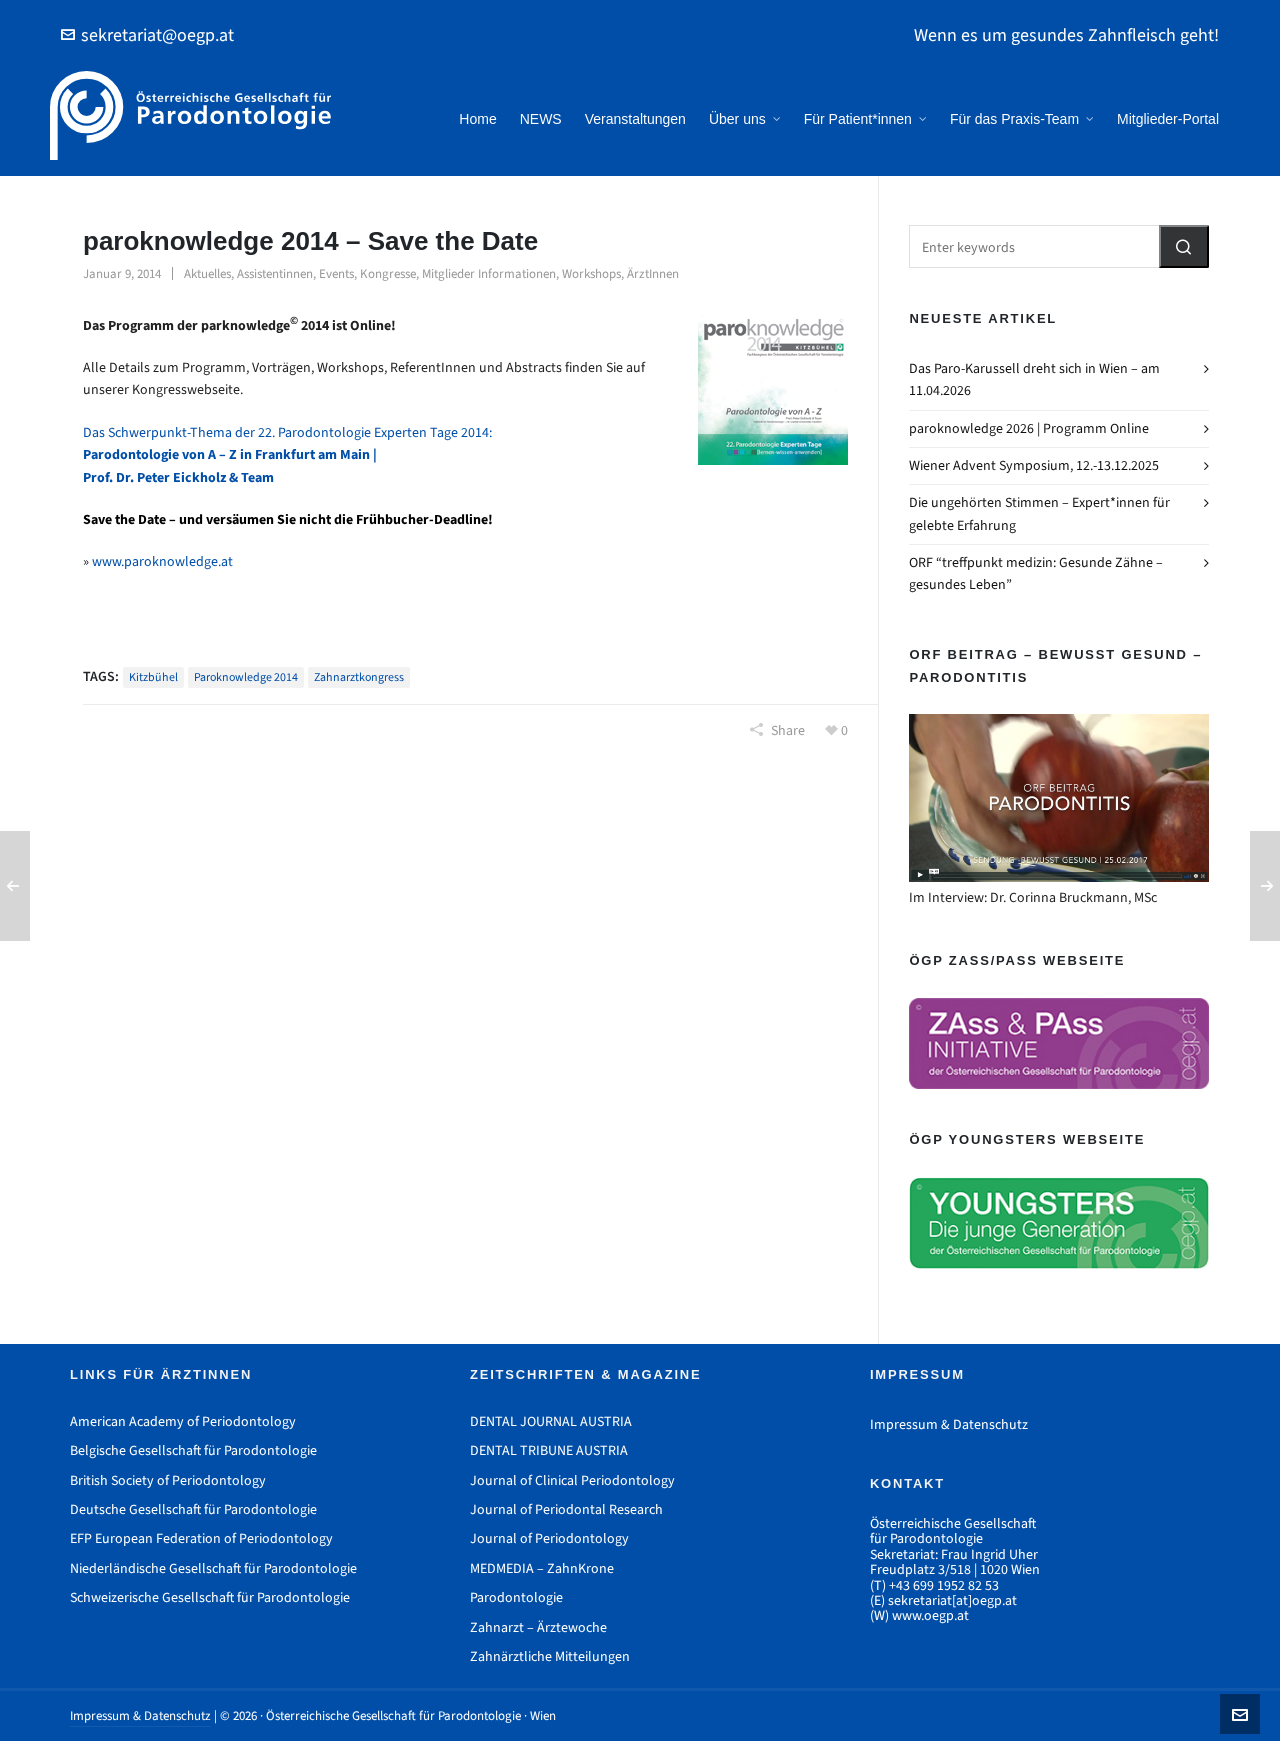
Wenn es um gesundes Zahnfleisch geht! (1066, 35)
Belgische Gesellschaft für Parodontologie (193, 1450)
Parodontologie (516, 1597)
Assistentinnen (275, 273)
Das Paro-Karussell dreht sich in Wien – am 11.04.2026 (1034, 379)
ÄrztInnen (653, 273)
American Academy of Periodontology (183, 1421)
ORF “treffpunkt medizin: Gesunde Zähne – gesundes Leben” (1036, 573)
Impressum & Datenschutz (949, 1424)
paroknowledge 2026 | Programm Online (1029, 428)
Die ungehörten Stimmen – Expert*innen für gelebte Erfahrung (1039, 513)
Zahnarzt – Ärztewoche (538, 1627)
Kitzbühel (153, 677)
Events (336, 273)
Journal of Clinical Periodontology (572, 1480)
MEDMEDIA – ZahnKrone (542, 1568)
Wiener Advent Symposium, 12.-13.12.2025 (1034, 465)
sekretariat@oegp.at (147, 35)
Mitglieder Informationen (489, 273)
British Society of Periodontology (168, 1480)
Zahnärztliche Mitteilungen (550, 1656)
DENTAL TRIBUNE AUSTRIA (549, 1450)
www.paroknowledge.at (162, 561)
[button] (1184, 246)
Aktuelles (207, 273)
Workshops (591, 273)
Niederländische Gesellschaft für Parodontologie (213, 1568)
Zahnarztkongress (359, 677)
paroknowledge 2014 (246, 677)
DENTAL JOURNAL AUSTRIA (551, 1421)
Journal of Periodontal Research (566, 1509)
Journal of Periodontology (549, 1538)
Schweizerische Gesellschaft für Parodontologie (210, 1597)
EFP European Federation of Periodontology (201, 1538)
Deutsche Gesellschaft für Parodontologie (193, 1509)
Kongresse (388, 273)
